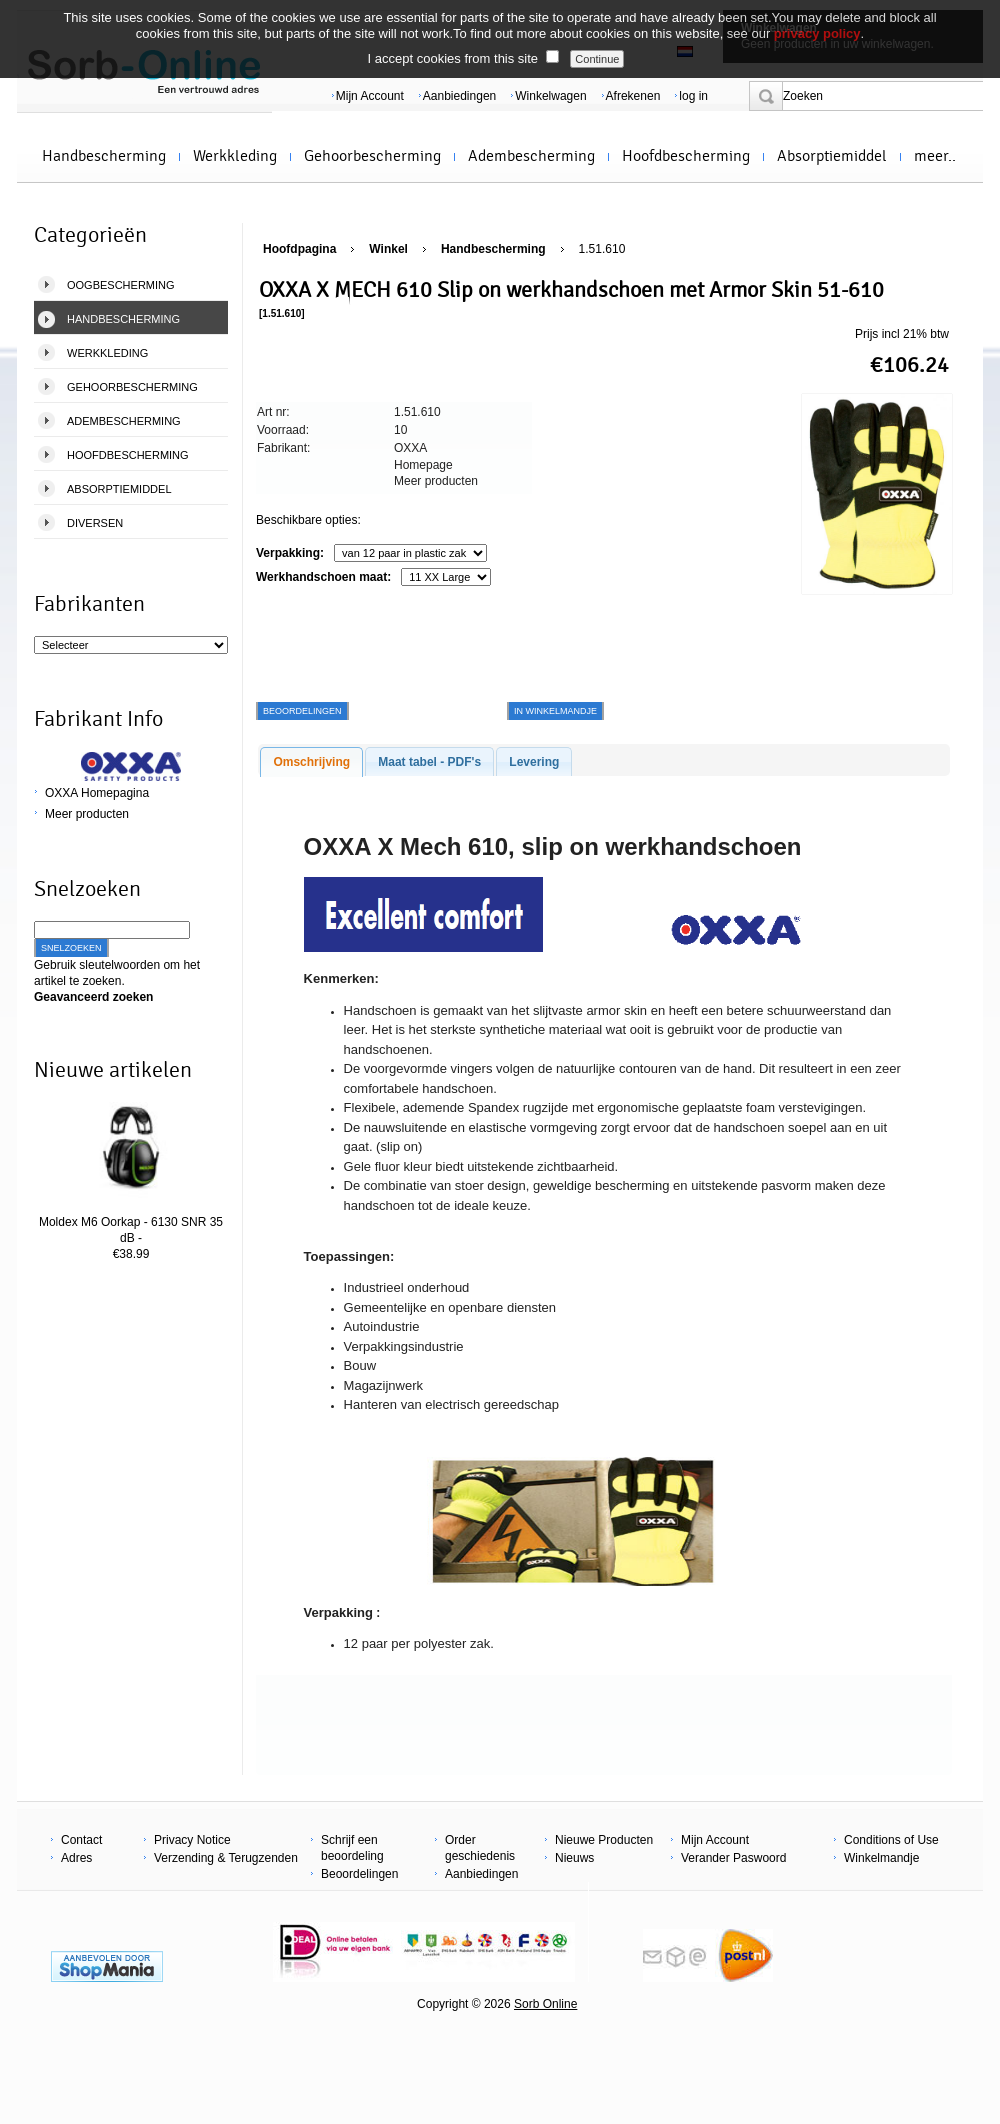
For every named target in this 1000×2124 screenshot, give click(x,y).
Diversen (95, 523)
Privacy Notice (192, 1840)
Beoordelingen (359, 1874)
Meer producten (87, 814)
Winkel (388, 249)
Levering (534, 762)
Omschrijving (311, 762)
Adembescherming (531, 156)
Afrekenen (633, 96)
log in (693, 96)
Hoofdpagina (299, 249)
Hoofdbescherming (686, 156)
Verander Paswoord (733, 1858)
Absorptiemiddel (832, 156)
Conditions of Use (891, 1840)
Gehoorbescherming (372, 156)
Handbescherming (104, 156)
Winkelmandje (881, 1858)
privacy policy (817, 33)
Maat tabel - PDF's (429, 762)
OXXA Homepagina (97, 793)
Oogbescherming (121, 285)
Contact (81, 1840)
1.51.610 (602, 249)
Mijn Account (370, 96)
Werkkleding (235, 156)
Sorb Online (545, 2004)
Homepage (423, 465)
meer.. (935, 156)
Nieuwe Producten (604, 1840)
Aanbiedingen (459, 96)
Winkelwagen (550, 96)
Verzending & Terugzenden (226, 1858)
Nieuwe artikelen (113, 1070)
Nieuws (574, 1858)
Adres (76, 1858)
